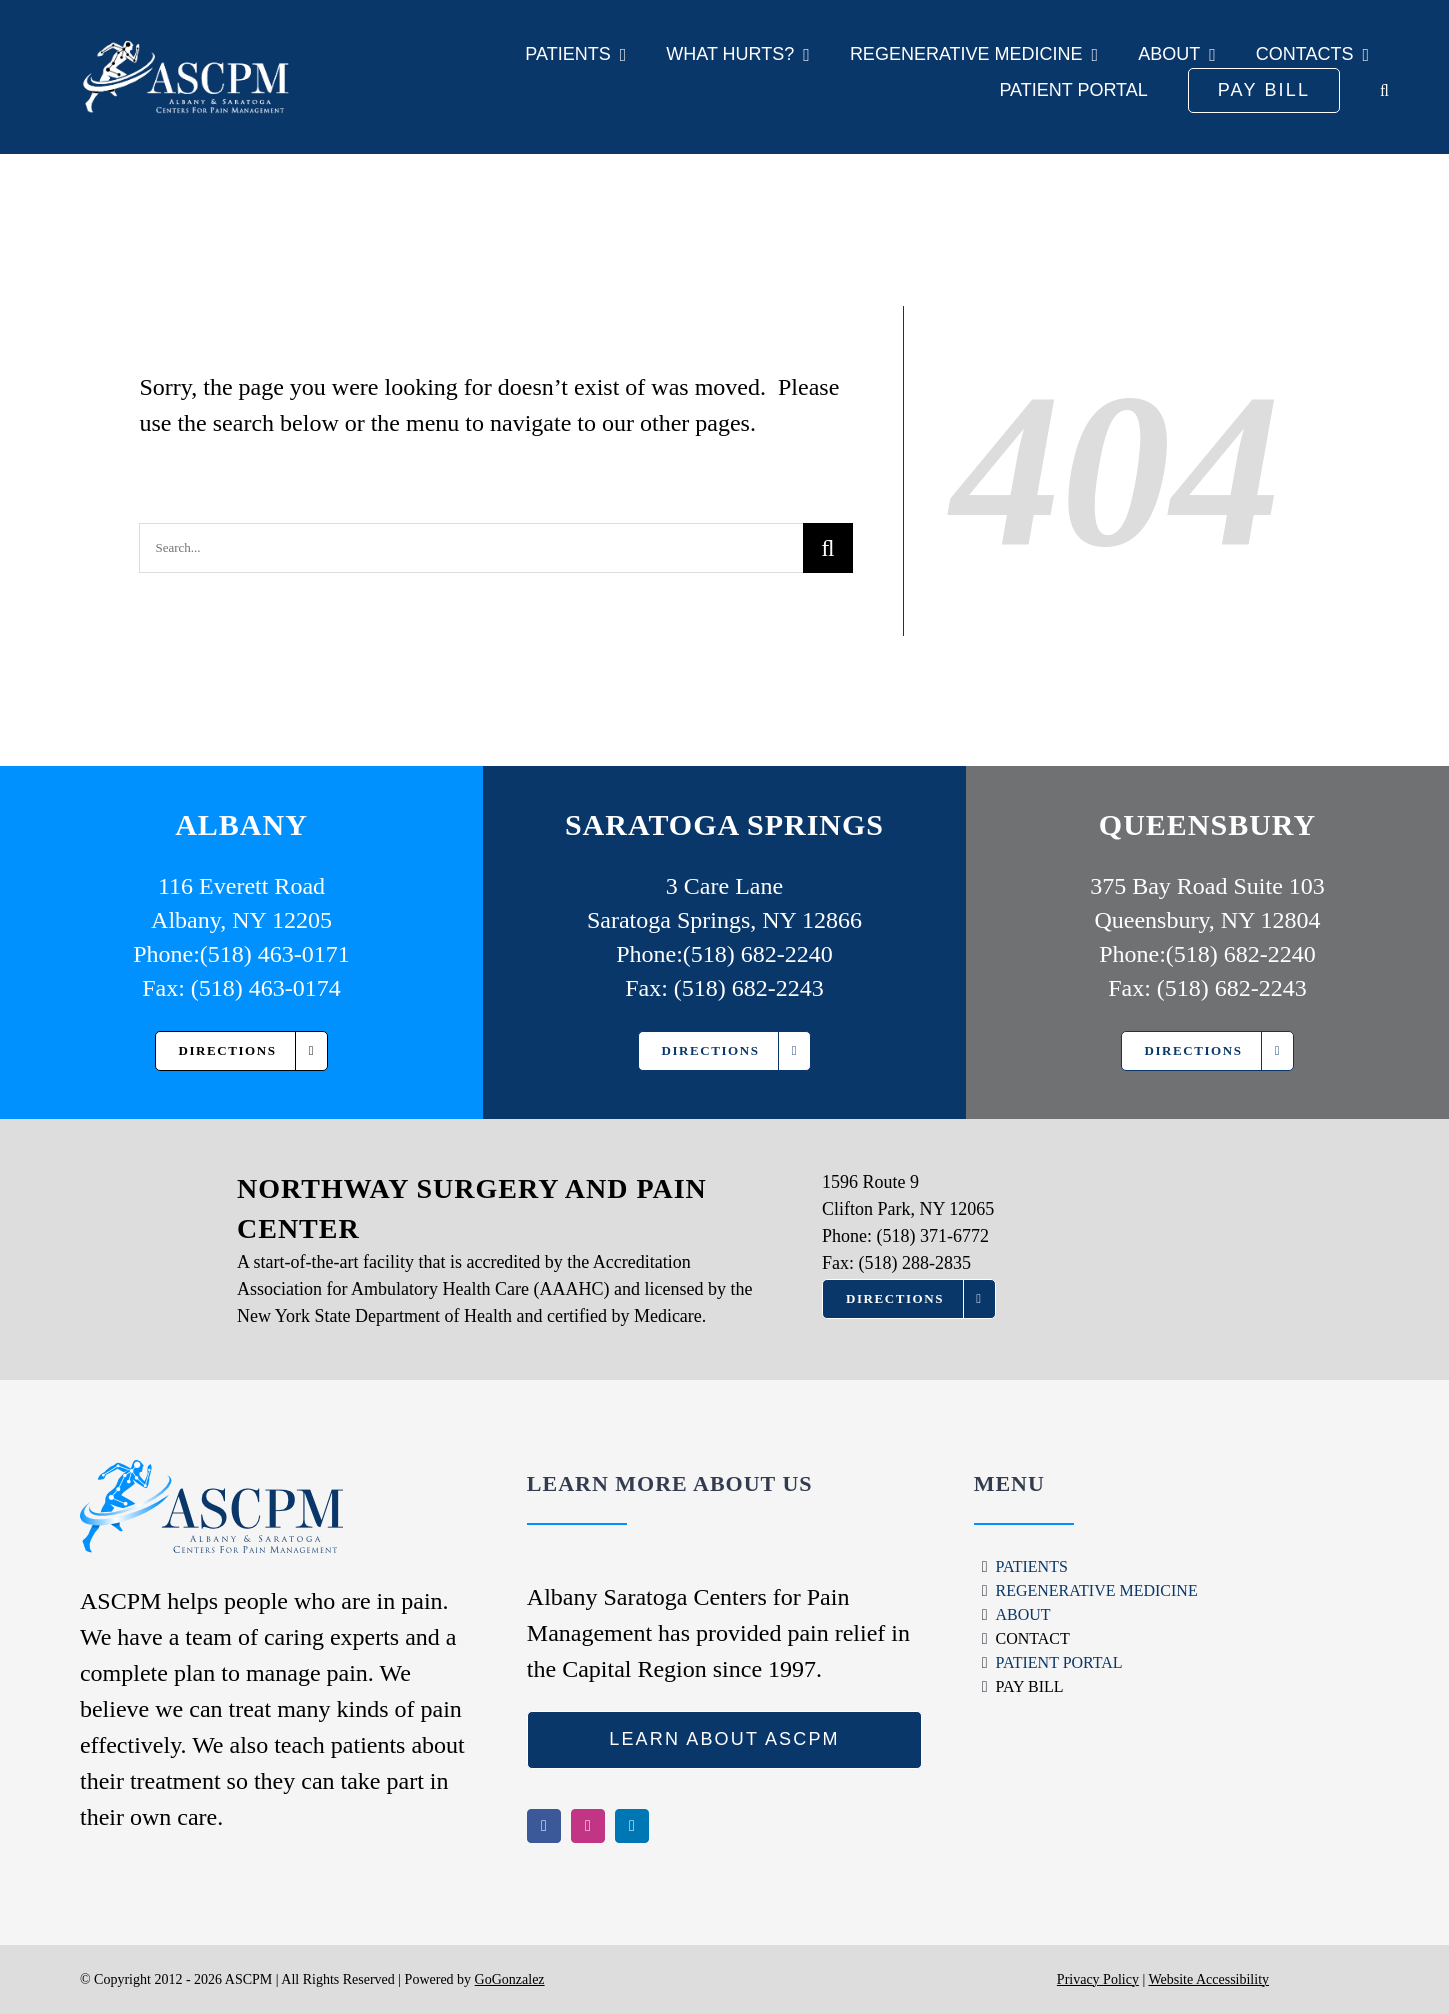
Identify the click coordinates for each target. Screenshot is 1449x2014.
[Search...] (470, 548)
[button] (1384, 90)
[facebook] (544, 1826)
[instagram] (588, 1826)
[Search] (828, 548)
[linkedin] (632, 1826)
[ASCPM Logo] (226, 77)
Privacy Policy (1098, 1979)
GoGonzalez (510, 1979)
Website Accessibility (1208, 1979)
